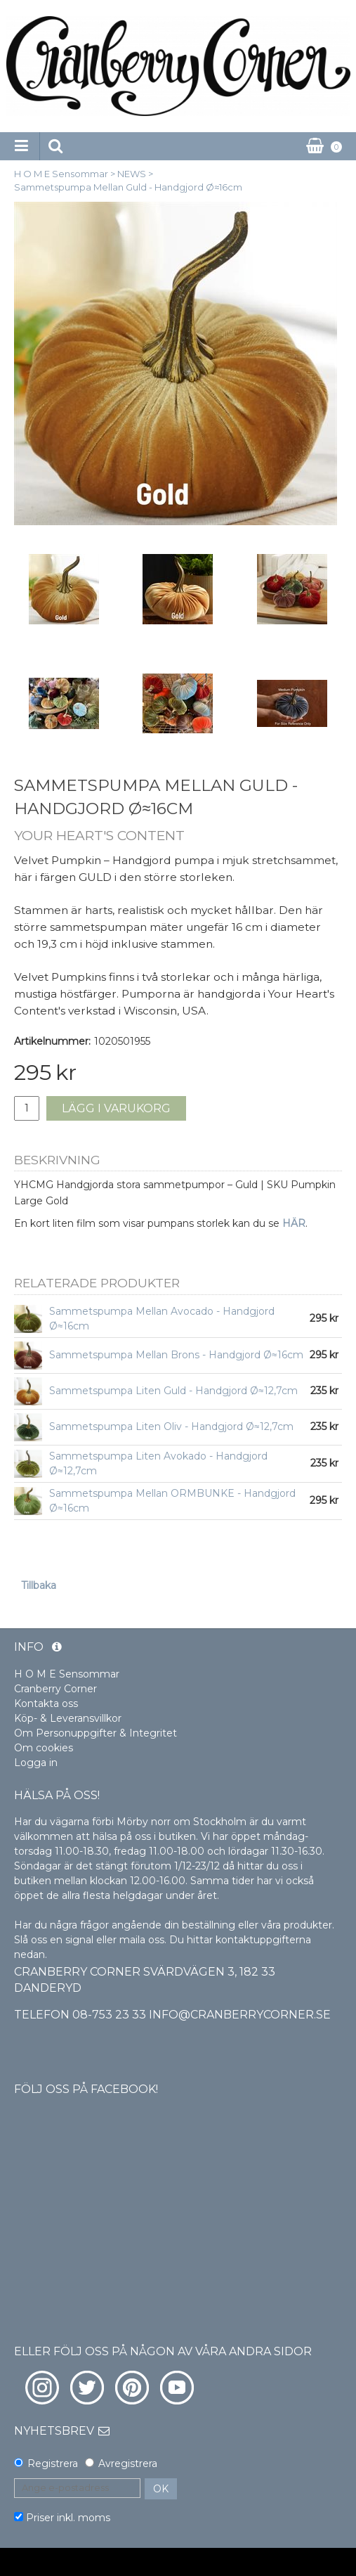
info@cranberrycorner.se (240, 2014)
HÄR (293, 1223)
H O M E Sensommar (61, 173)
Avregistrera (127, 2463)
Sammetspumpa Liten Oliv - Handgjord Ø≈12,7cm (171, 1426)
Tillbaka (38, 1585)
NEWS (131, 173)
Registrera (52, 2463)
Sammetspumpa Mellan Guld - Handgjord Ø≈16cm (128, 187)
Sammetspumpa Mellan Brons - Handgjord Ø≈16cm (176, 1354)
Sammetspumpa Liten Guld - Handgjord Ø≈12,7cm (173, 1390)
